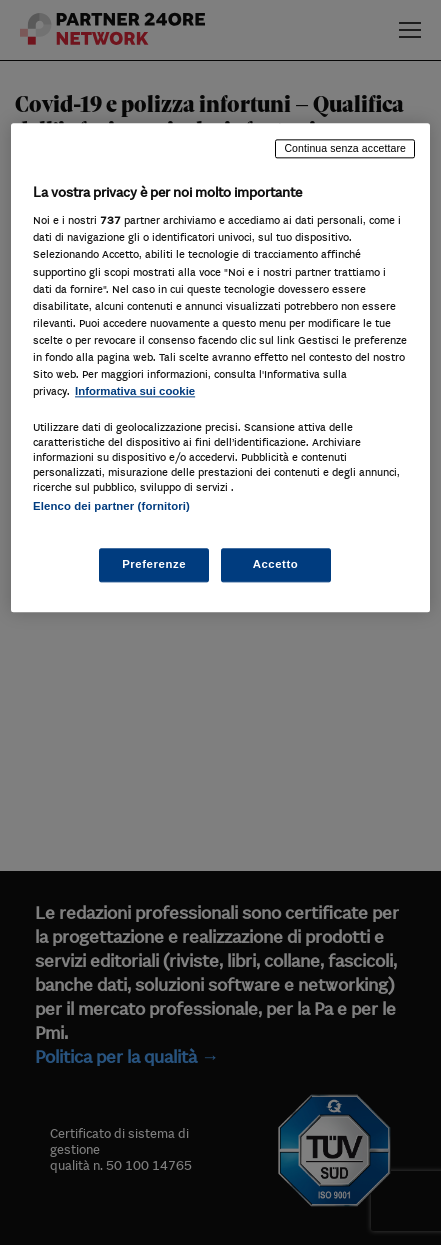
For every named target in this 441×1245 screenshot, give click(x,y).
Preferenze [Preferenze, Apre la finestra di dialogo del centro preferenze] (154, 565)
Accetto (276, 565)
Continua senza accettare (345, 148)
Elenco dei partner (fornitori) (111, 506)
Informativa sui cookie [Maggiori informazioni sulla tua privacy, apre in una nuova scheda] (135, 391)
